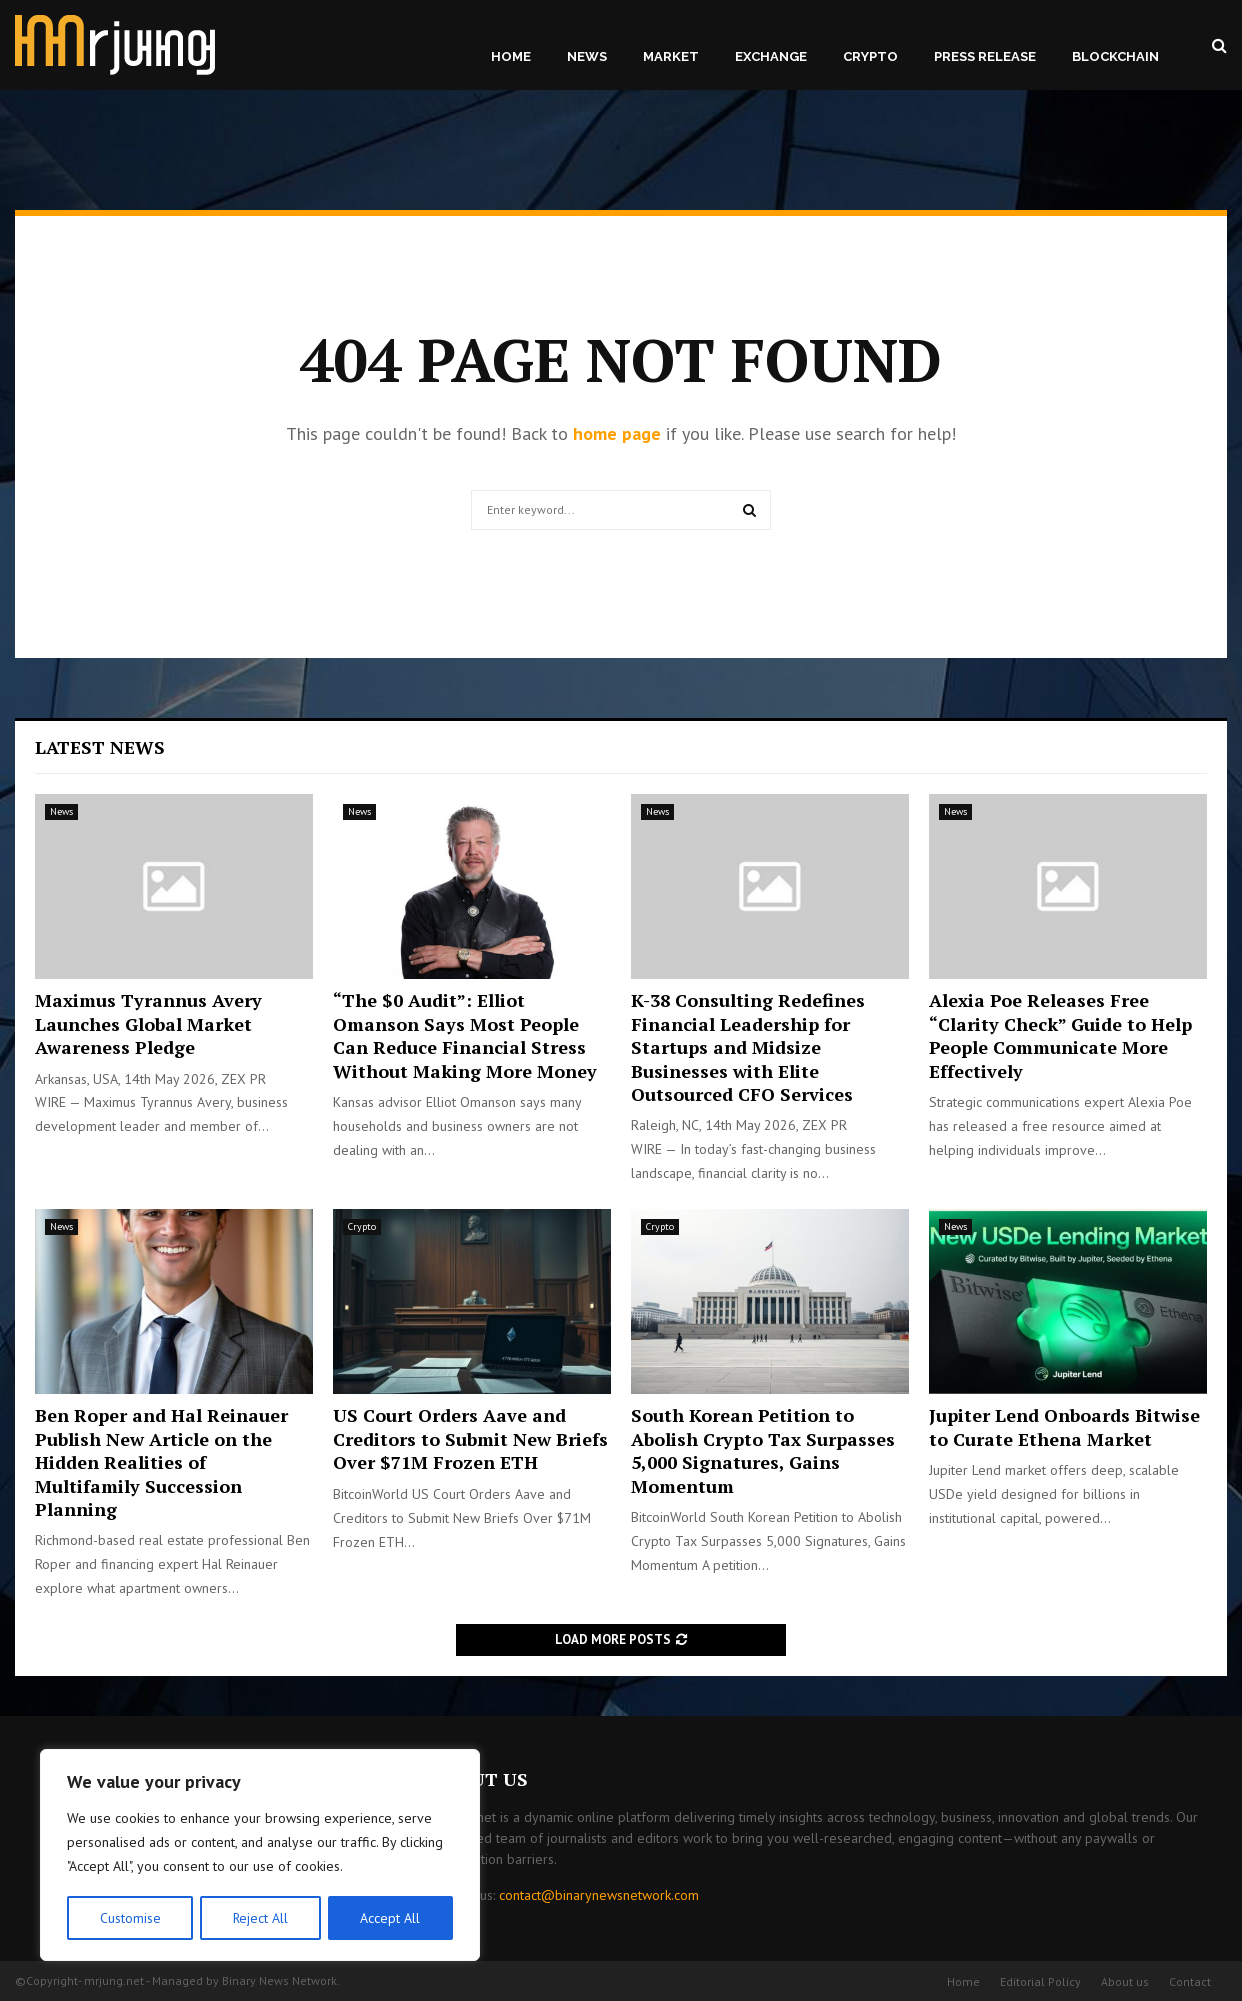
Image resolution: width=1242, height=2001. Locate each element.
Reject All (260, 1918)
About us (1125, 1981)
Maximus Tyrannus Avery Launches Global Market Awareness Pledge (148, 1023)
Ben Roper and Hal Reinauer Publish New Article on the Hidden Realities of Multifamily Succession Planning (161, 1462)
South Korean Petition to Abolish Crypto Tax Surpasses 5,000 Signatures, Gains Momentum (763, 1450)
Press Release (985, 56)
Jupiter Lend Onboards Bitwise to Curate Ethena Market (1064, 1426)
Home (511, 56)
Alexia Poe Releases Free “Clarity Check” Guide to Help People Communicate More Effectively (1060, 1035)
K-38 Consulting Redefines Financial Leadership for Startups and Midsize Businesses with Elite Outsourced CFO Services (748, 1047)
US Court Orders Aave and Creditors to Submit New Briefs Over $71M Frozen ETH (470, 1438)
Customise (129, 1918)
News (587, 56)
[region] (260, 1856)
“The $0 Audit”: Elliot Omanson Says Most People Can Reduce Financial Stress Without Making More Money (465, 1035)
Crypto (870, 56)
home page (617, 433)
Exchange (771, 56)
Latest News (100, 747)
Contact (1190, 1981)
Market (671, 56)
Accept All (391, 1918)
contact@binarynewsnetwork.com (599, 1895)
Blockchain (1115, 56)
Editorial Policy (1040, 1981)
